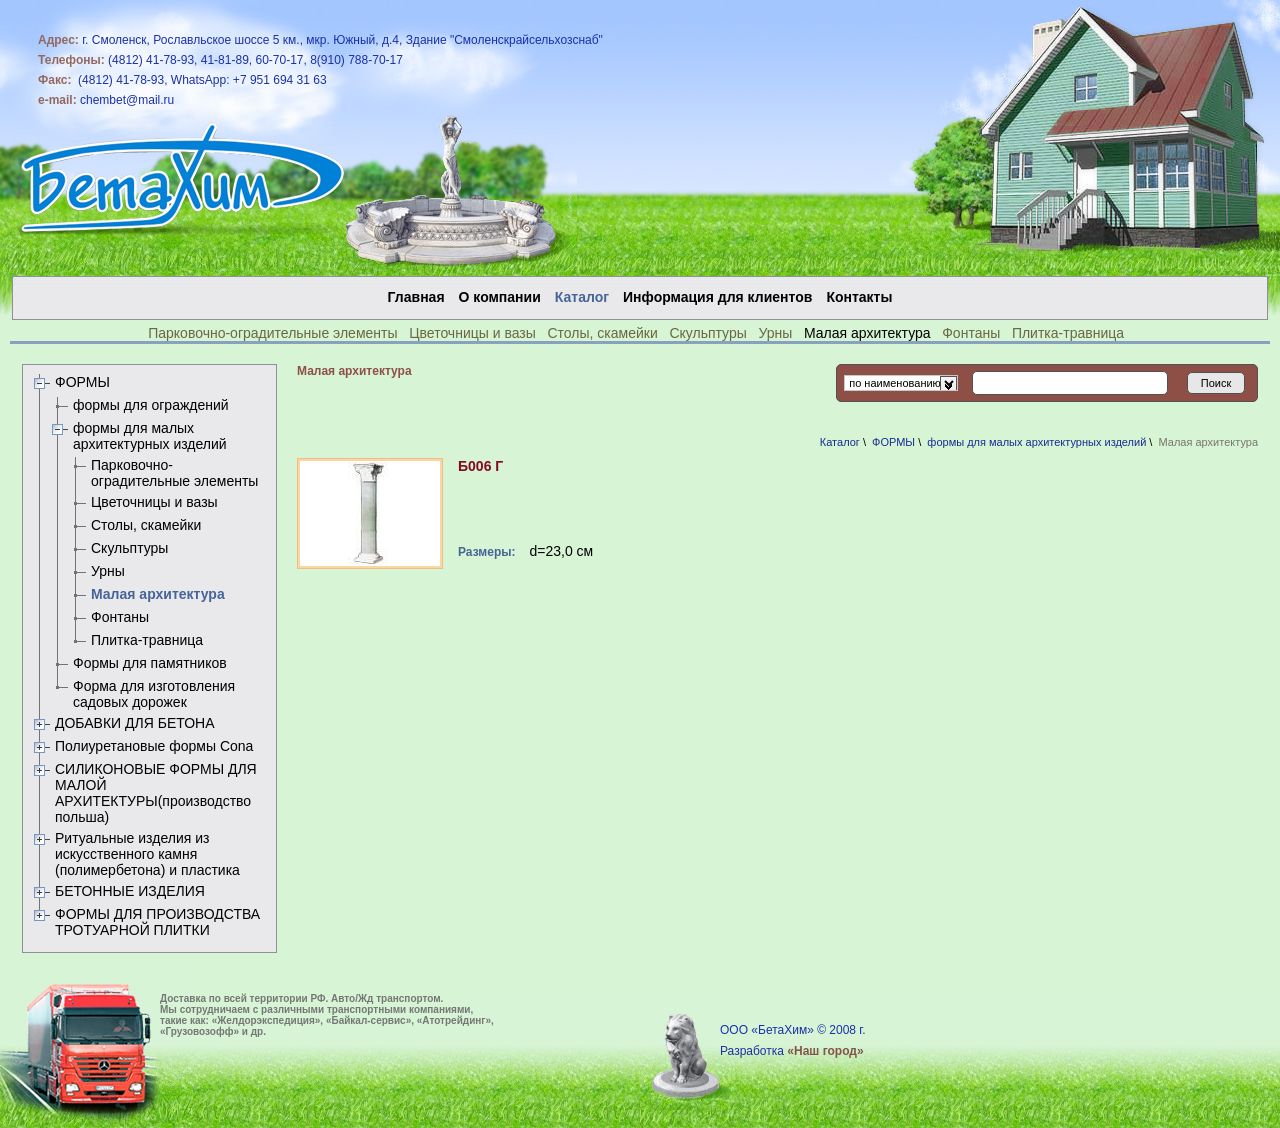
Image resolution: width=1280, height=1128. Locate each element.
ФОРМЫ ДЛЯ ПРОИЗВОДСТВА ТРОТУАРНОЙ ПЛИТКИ (157, 922)
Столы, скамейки (602, 333)
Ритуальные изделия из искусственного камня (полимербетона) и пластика (147, 854)
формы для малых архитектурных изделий (150, 436)
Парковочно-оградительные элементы (272, 333)
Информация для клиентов (717, 297)
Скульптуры (707, 333)
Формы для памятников (150, 663)
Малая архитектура (158, 594)
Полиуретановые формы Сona (154, 746)
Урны (775, 333)
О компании (500, 297)
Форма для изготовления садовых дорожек (154, 694)
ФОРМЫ (82, 382)
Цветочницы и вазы (472, 333)
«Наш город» (825, 1051)
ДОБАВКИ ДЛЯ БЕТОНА (135, 723)
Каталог (840, 442)
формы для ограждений (151, 405)
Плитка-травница (1068, 333)
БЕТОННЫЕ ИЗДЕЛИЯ (130, 891)
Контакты (859, 297)
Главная (416, 297)
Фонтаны (971, 333)
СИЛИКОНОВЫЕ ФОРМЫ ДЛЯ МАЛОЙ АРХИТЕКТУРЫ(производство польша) (156, 793)
